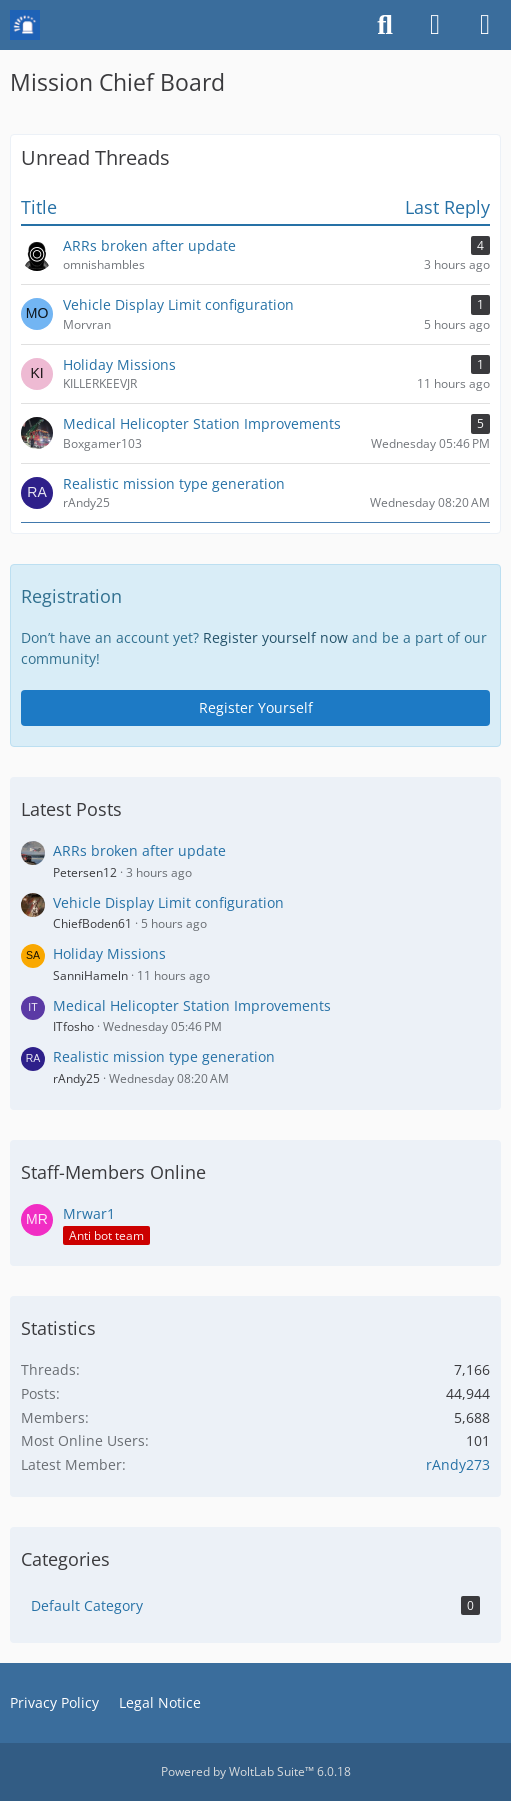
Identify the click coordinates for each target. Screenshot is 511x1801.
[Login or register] (435, 25)
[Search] (385, 25)
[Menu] (485, 25)
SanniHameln (90, 975)
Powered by (256, 1771)
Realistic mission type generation (164, 1056)
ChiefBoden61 (92, 923)
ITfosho (73, 1026)
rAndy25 (76, 1078)
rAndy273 (458, 1464)
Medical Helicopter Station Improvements (192, 1005)
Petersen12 (85, 872)
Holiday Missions (109, 953)
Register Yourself (256, 707)
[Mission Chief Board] (25, 25)
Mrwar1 (89, 1213)
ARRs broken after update (139, 850)
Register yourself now (275, 637)
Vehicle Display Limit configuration (168, 902)
